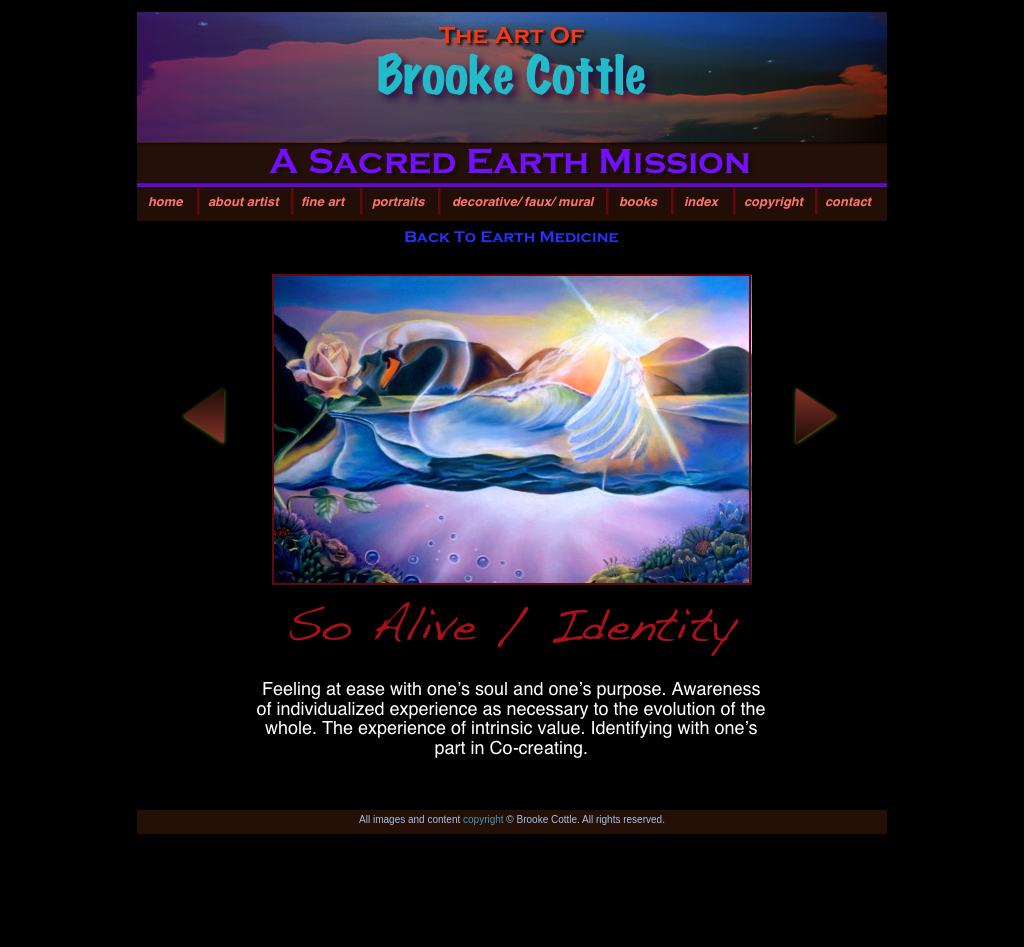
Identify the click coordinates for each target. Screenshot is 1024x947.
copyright (483, 819)
